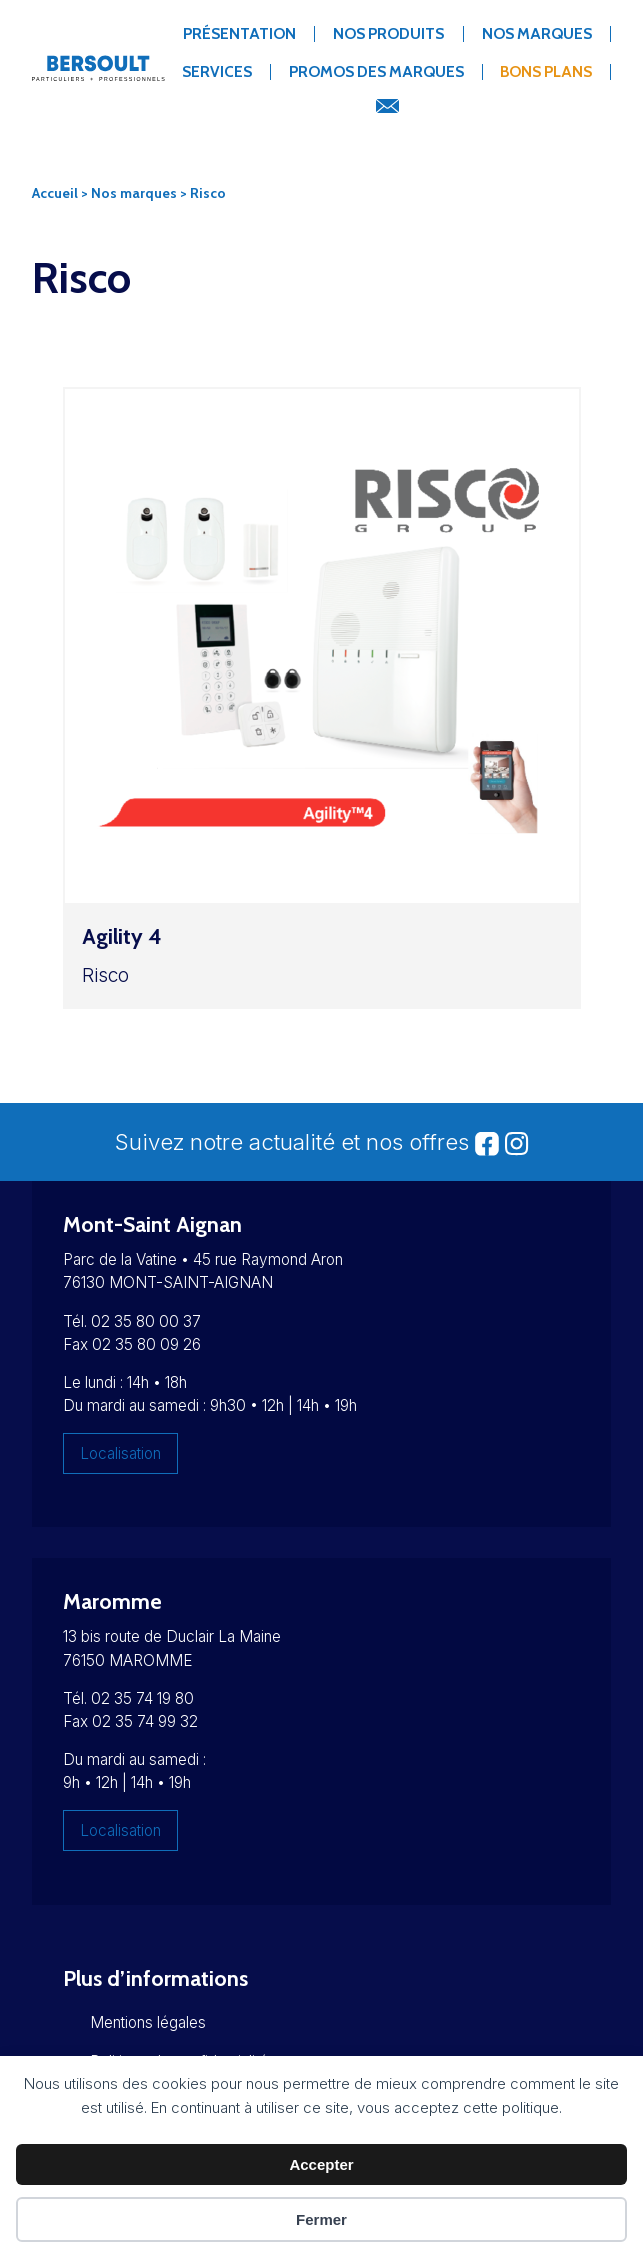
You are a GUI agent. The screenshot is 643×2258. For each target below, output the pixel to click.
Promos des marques (376, 71)
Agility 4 (122, 936)
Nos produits (388, 33)
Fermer (321, 2219)
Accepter (321, 2164)
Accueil (55, 193)
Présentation (239, 33)
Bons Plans (546, 71)
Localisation (120, 1453)
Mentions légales (148, 2022)
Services (217, 71)
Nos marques (537, 33)
